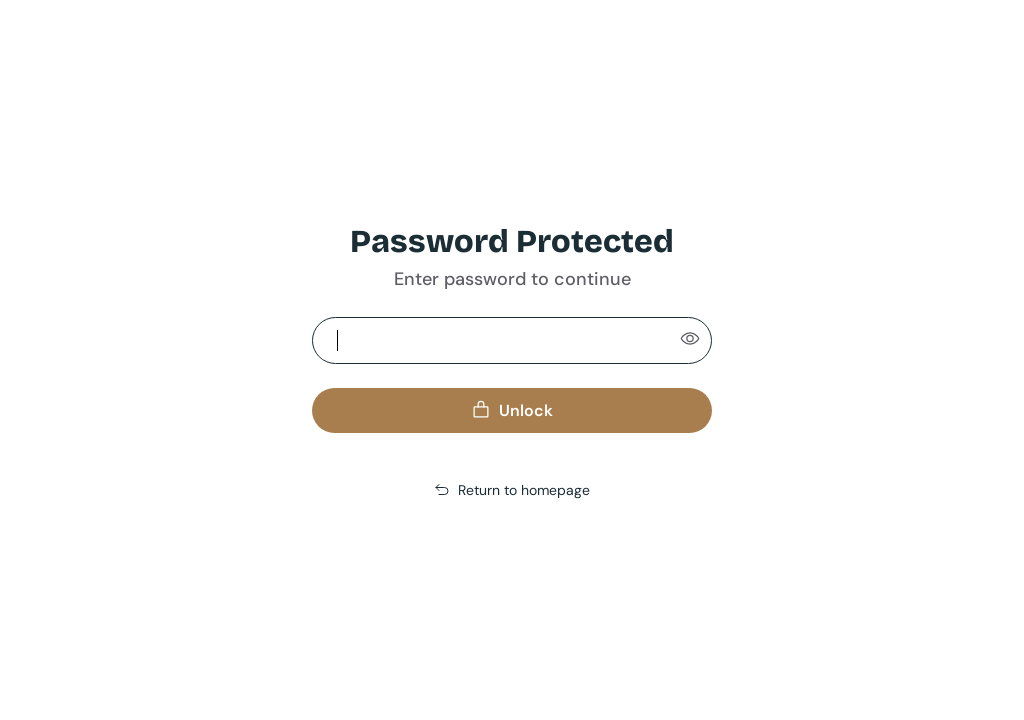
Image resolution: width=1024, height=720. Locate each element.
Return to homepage (512, 490)
